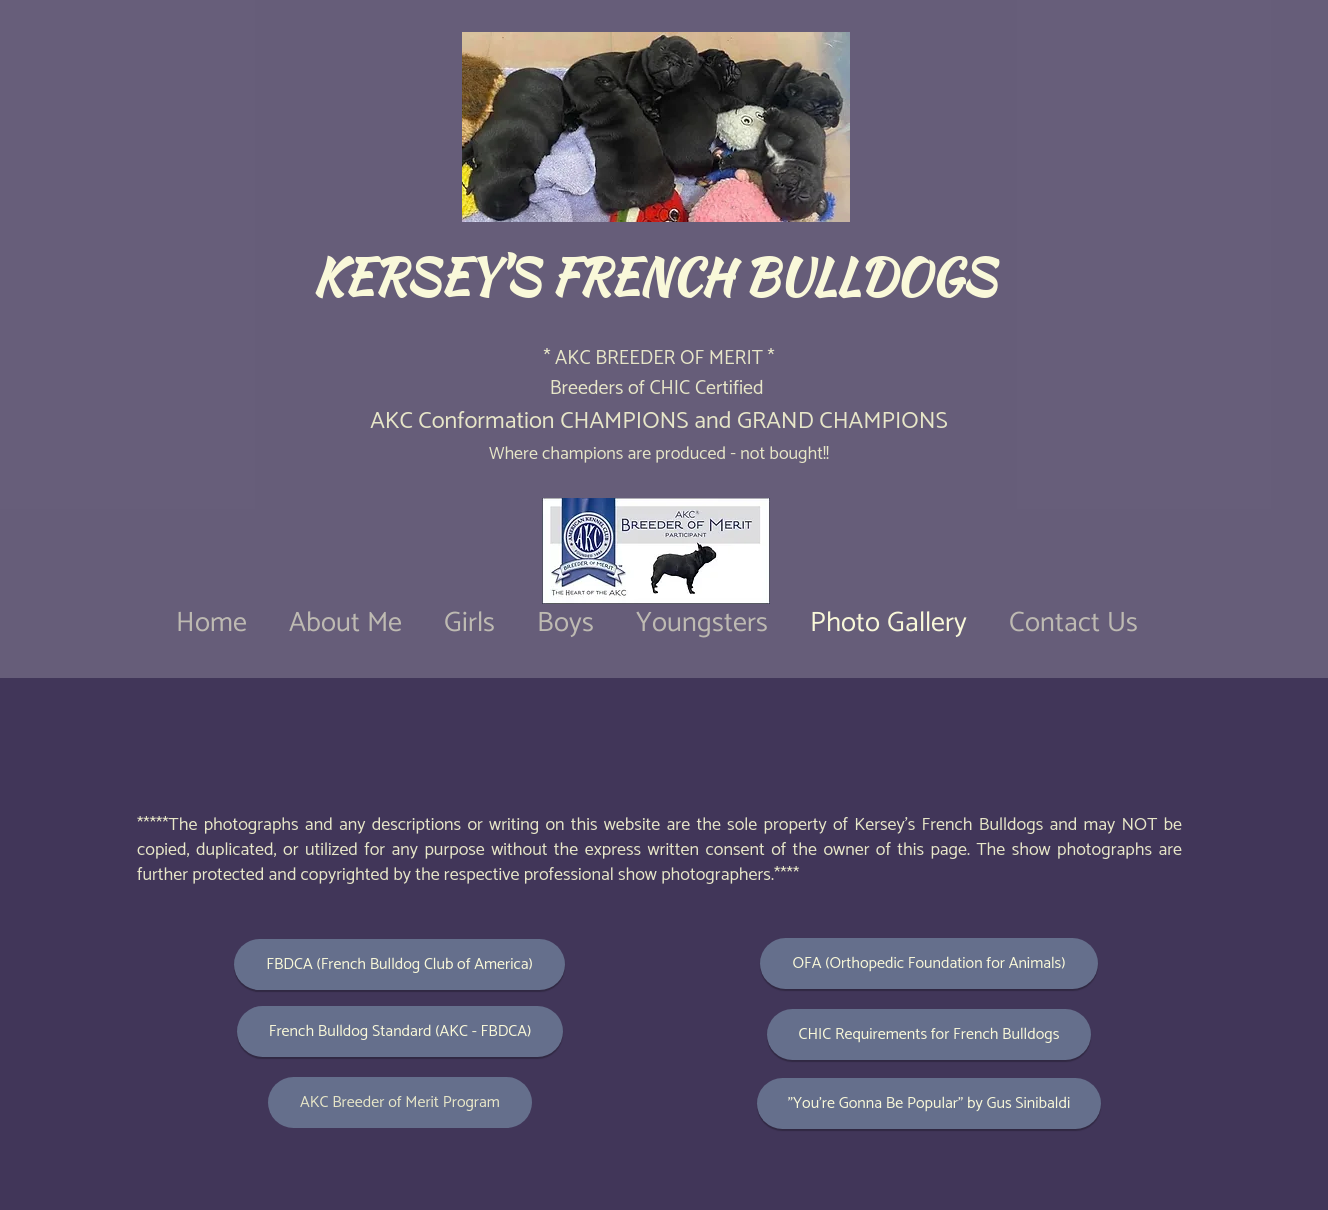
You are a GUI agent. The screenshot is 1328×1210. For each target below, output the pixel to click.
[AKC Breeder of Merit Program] (400, 1102)
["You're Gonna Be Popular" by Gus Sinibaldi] (929, 1103)
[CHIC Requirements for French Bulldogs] (929, 1034)
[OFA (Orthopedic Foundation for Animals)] (929, 963)
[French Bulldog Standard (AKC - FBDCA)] (400, 1031)
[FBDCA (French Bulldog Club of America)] (399, 964)
